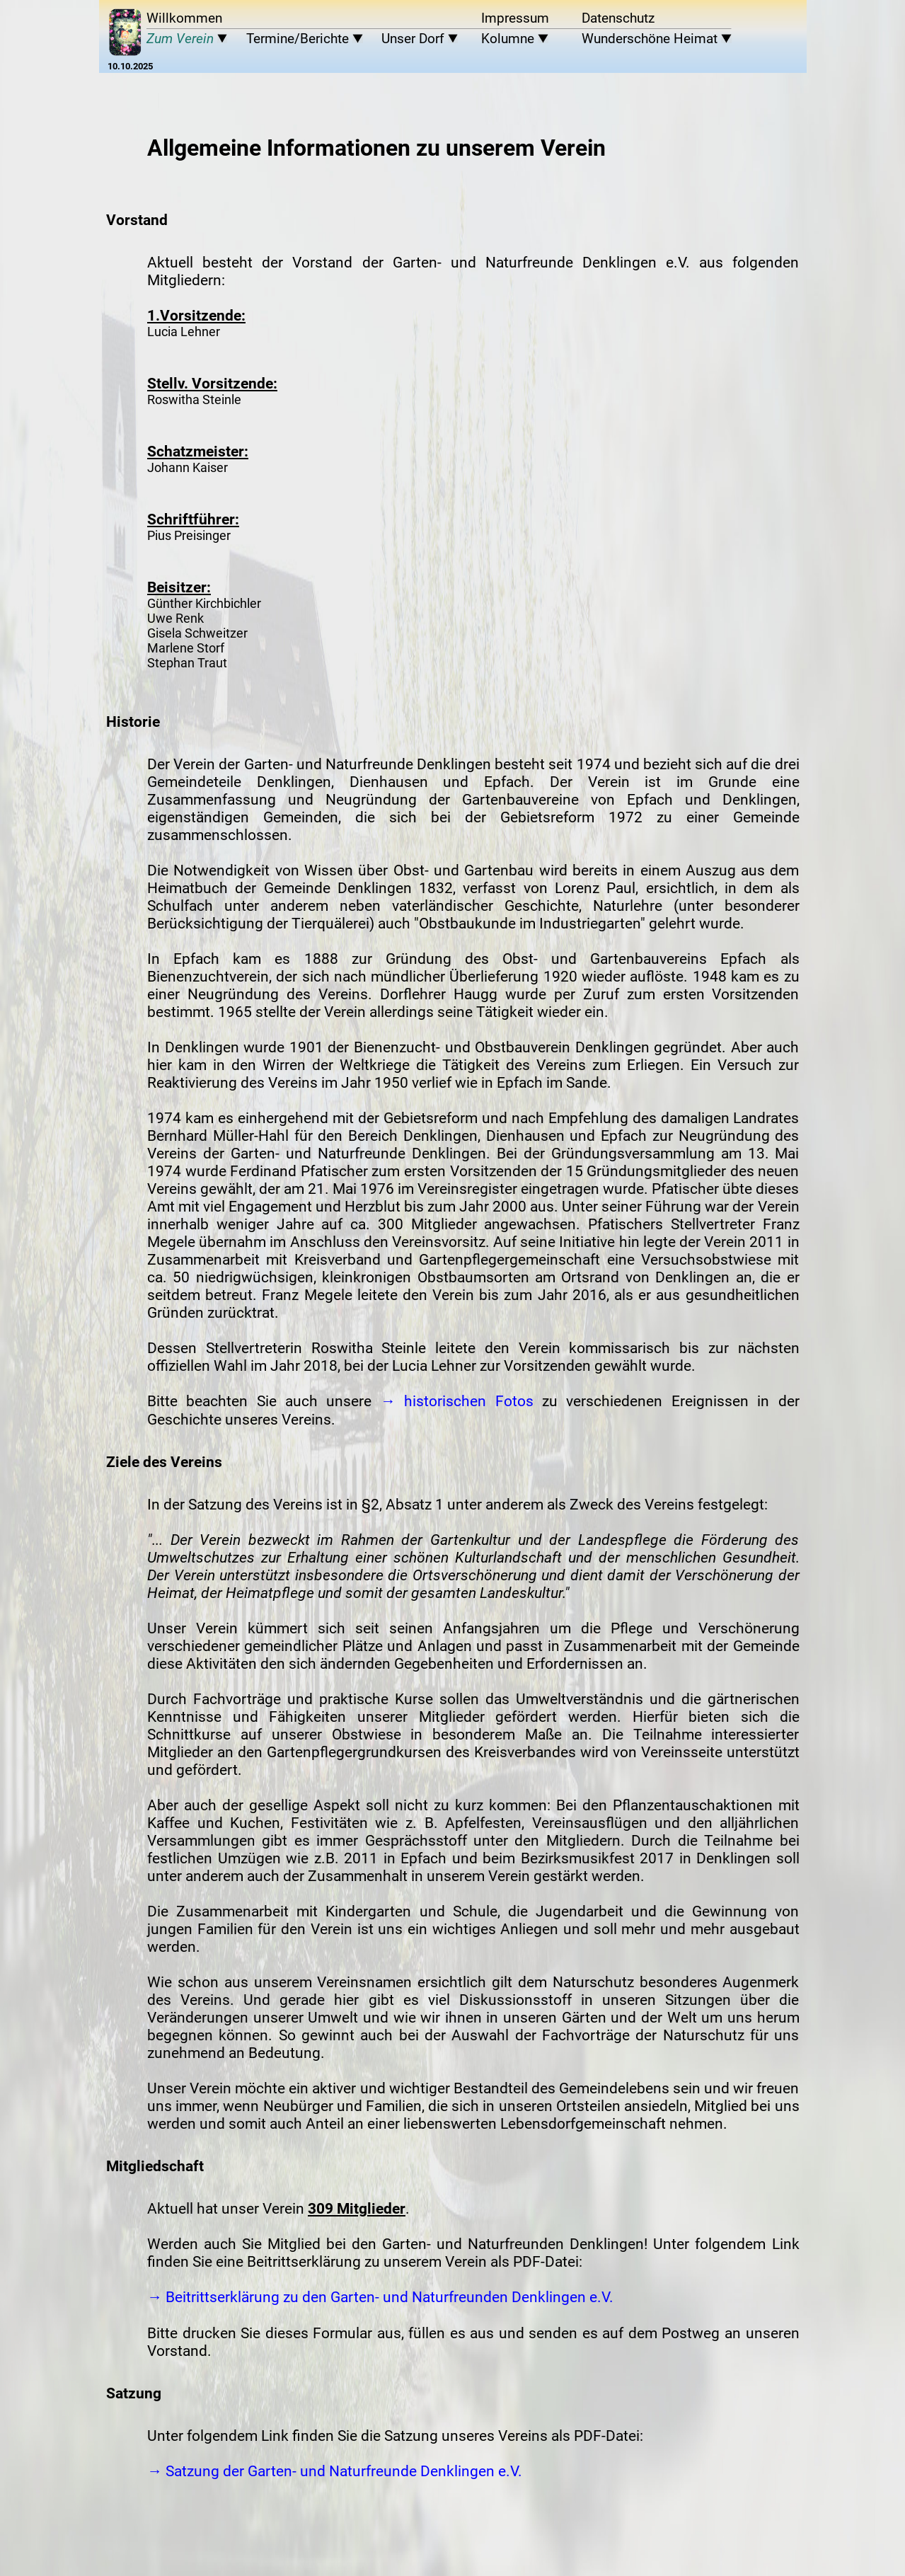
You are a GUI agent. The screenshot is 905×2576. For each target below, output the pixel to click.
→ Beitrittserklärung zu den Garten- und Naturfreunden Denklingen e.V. (380, 2297)
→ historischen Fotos (457, 1401)
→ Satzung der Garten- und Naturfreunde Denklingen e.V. (334, 2471)
